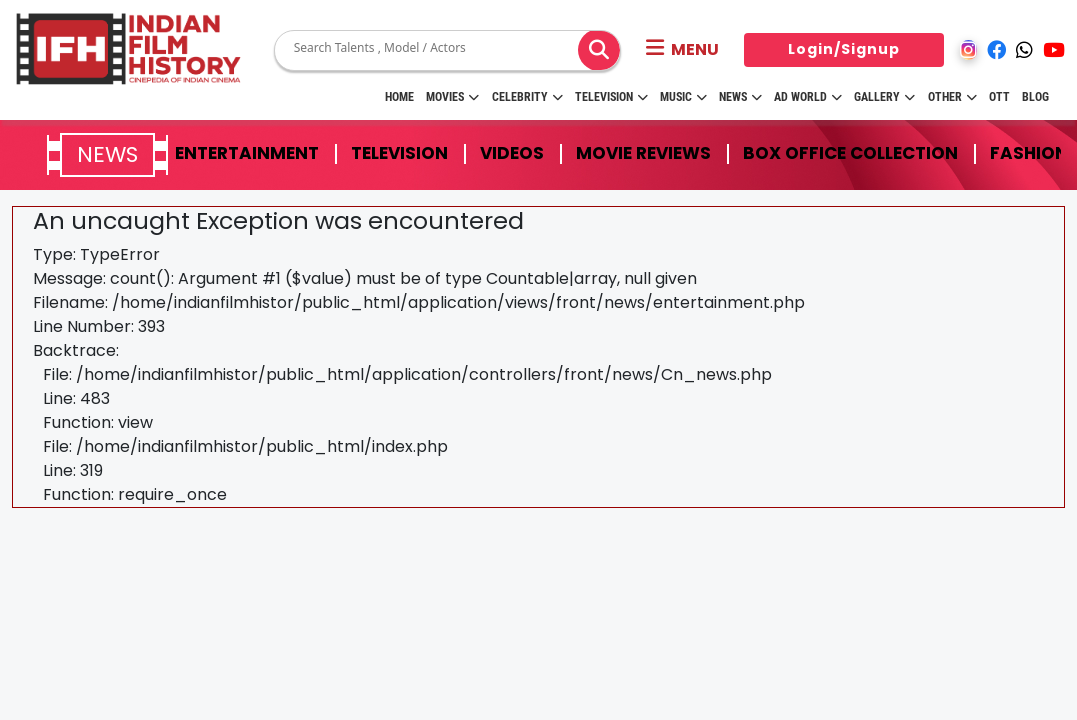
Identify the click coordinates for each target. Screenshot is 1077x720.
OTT (999, 97)
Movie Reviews (643, 153)
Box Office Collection (850, 153)
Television (611, 97)
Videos (512, 153)
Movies (452, 97)
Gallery (884, 97)
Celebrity (527, 97)
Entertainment (247, 153)
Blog (1035, 97)
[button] (682, 50)
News (740, 97)
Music (683, 97)
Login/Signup (844, 49)
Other (952, 97)
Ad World (808, 97)
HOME (399, 97)
